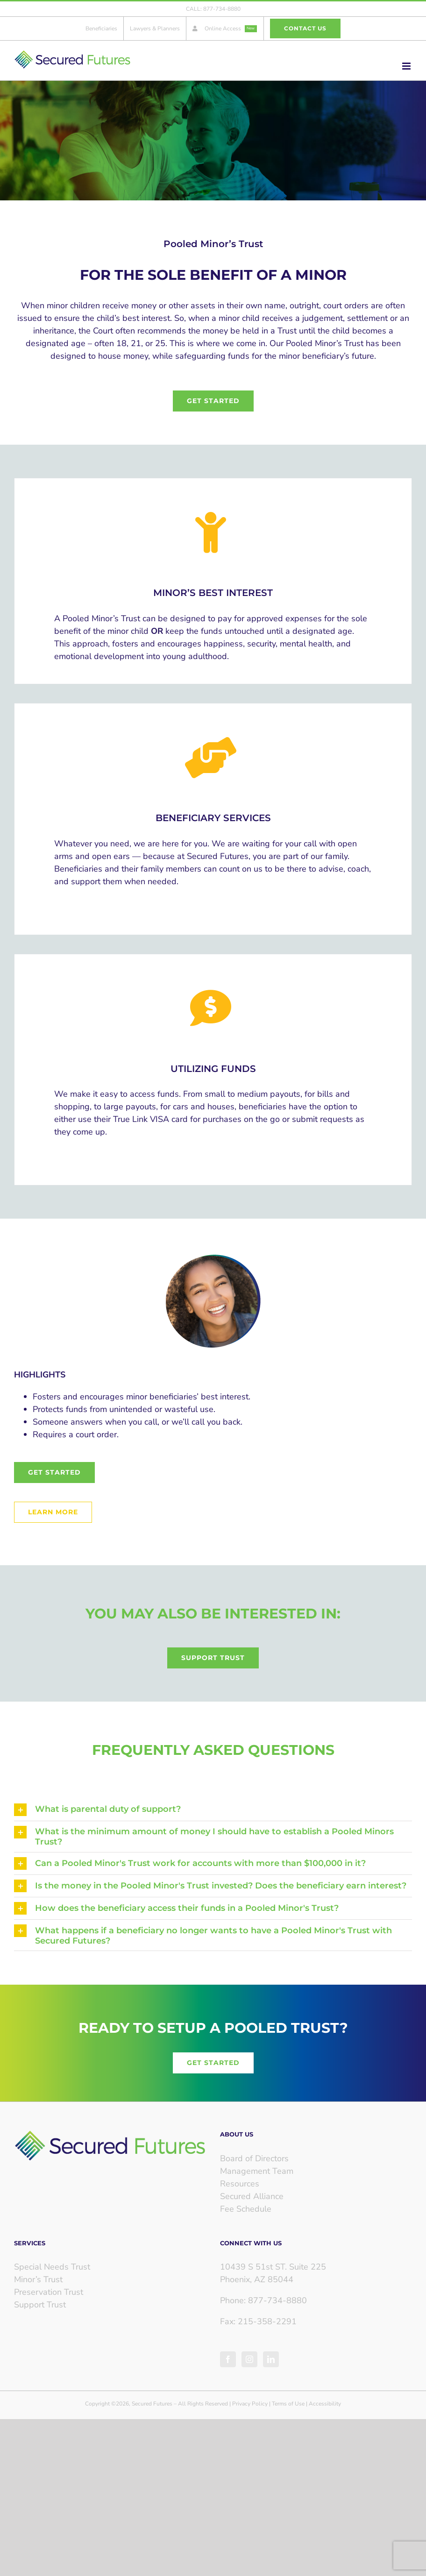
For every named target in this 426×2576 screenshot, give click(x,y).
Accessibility (325, 2403)
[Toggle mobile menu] (407, 66)
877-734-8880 (222, 9)
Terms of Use (288, 2403)
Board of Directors (254, 2158)
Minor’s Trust (38, 2279)
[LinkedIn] (271, 2359)
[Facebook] (228, 2359)
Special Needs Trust (52, 2266)
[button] (213, 1810)
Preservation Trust (48, 2292)
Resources (239, 2183)
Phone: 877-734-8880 (263, 2300)
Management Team (256, 2171)
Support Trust (40, 2304)
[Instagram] (249, 2359)
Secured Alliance (252, 2196)
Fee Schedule (245, 2208)
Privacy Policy (250, 2403)
